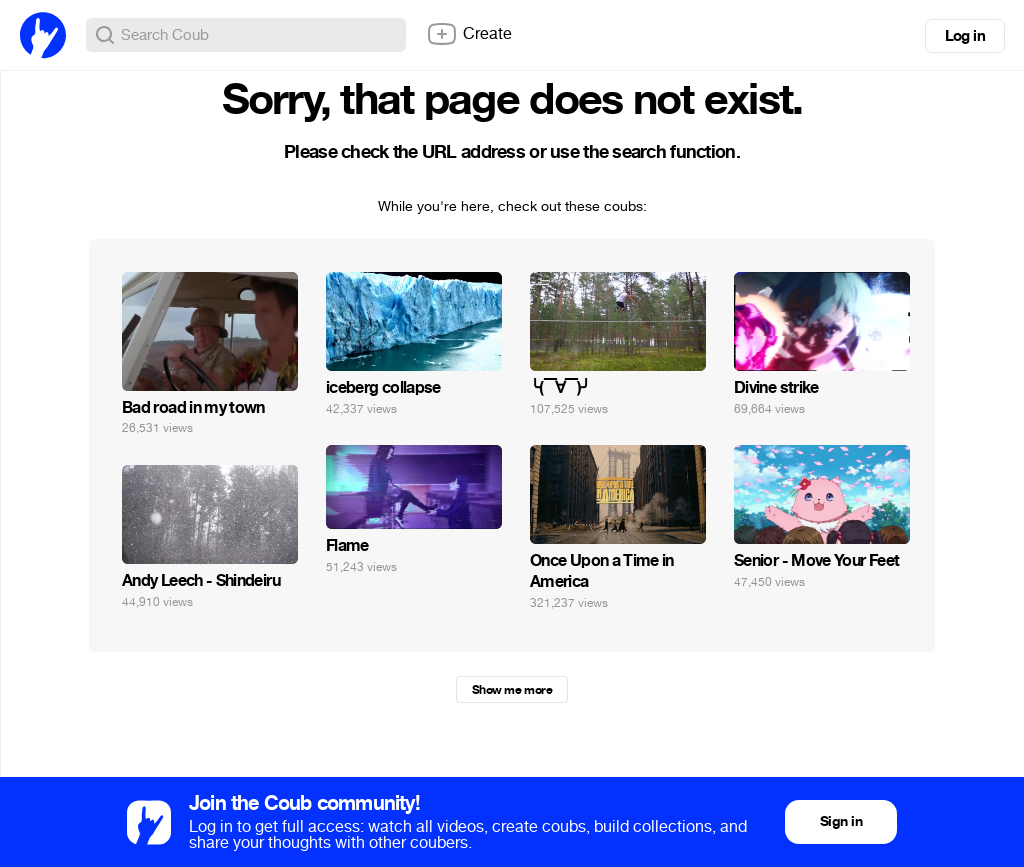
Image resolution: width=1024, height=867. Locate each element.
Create (469, 34)
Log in (965, 36)
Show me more (512, 690)
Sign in (841, 821)
